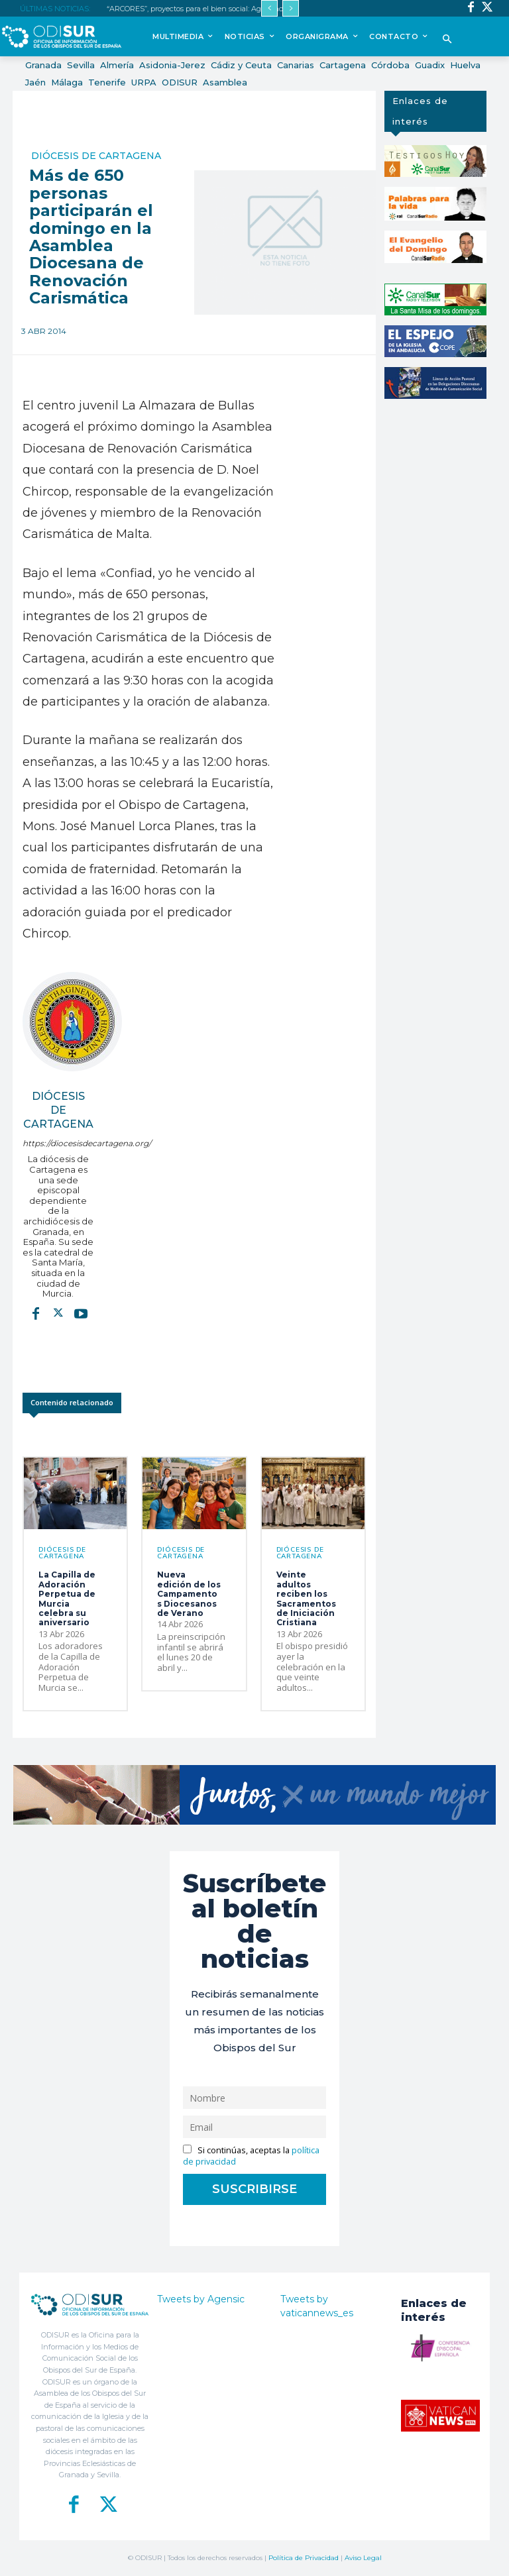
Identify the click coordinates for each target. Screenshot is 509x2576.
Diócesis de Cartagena (96, 155)
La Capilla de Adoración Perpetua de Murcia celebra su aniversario (66, 1598)
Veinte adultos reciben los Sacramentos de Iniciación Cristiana (306, 1598)
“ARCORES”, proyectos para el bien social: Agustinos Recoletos (214, 8)
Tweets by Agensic (201, 2299)
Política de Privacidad (303, 2557)
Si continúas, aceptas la (251, 2156)
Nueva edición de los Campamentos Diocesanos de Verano (189, 1594)
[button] (447, 40)
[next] (290, 8)
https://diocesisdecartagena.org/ (58, 1143)
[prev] (269, 8)
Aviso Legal (363, 2557)
